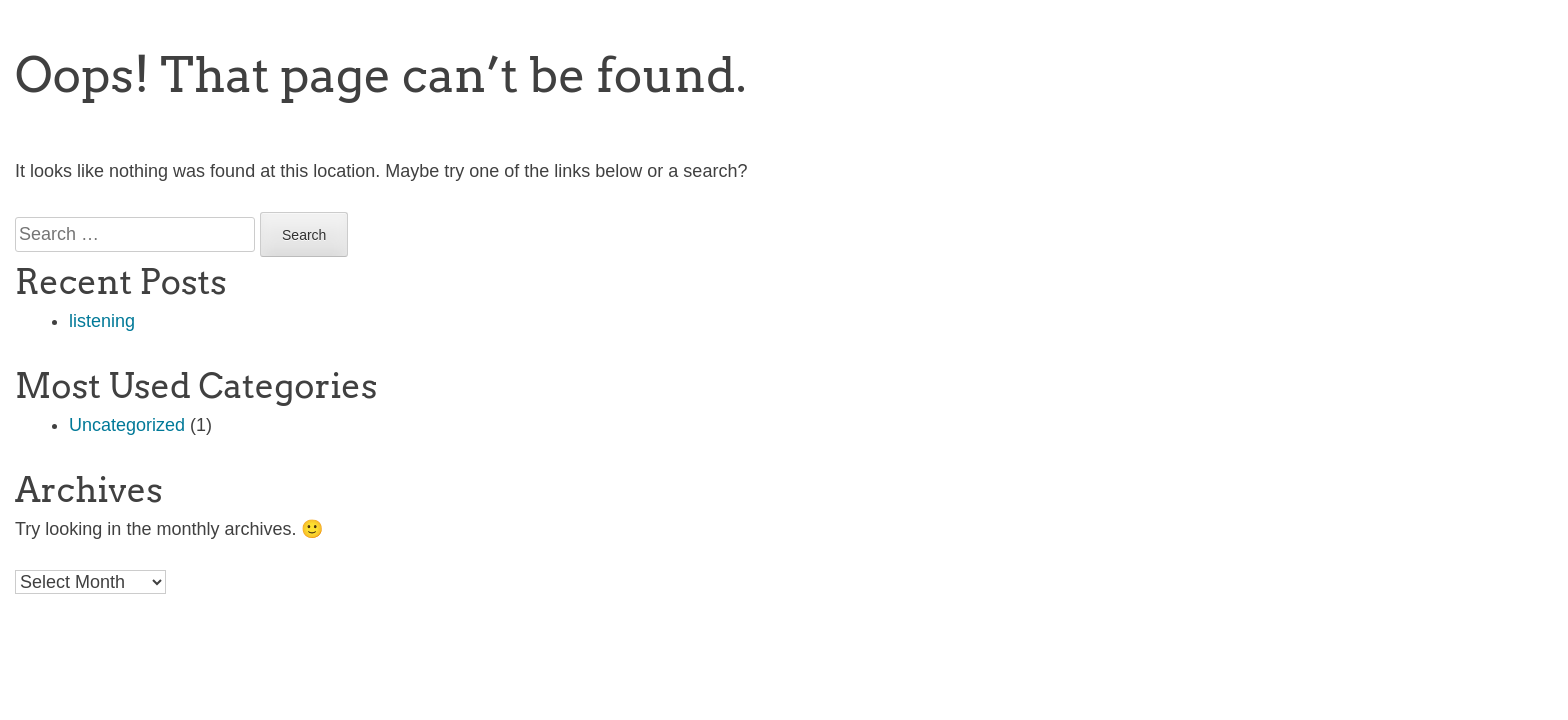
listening (102, 321)
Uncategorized (127, 425)
